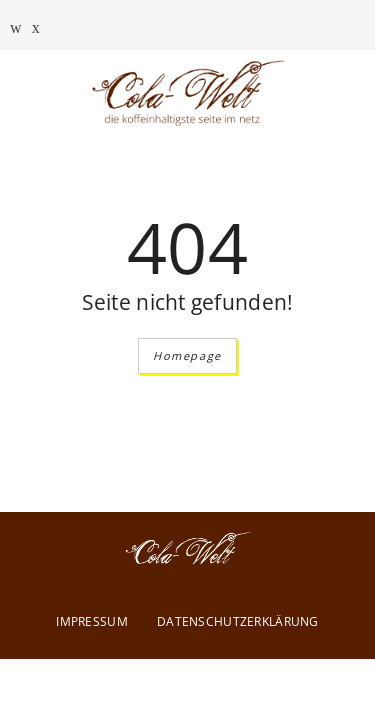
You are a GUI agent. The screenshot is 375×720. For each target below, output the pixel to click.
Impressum (92, 621)
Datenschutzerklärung (238, 621)
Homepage (187, 355)
